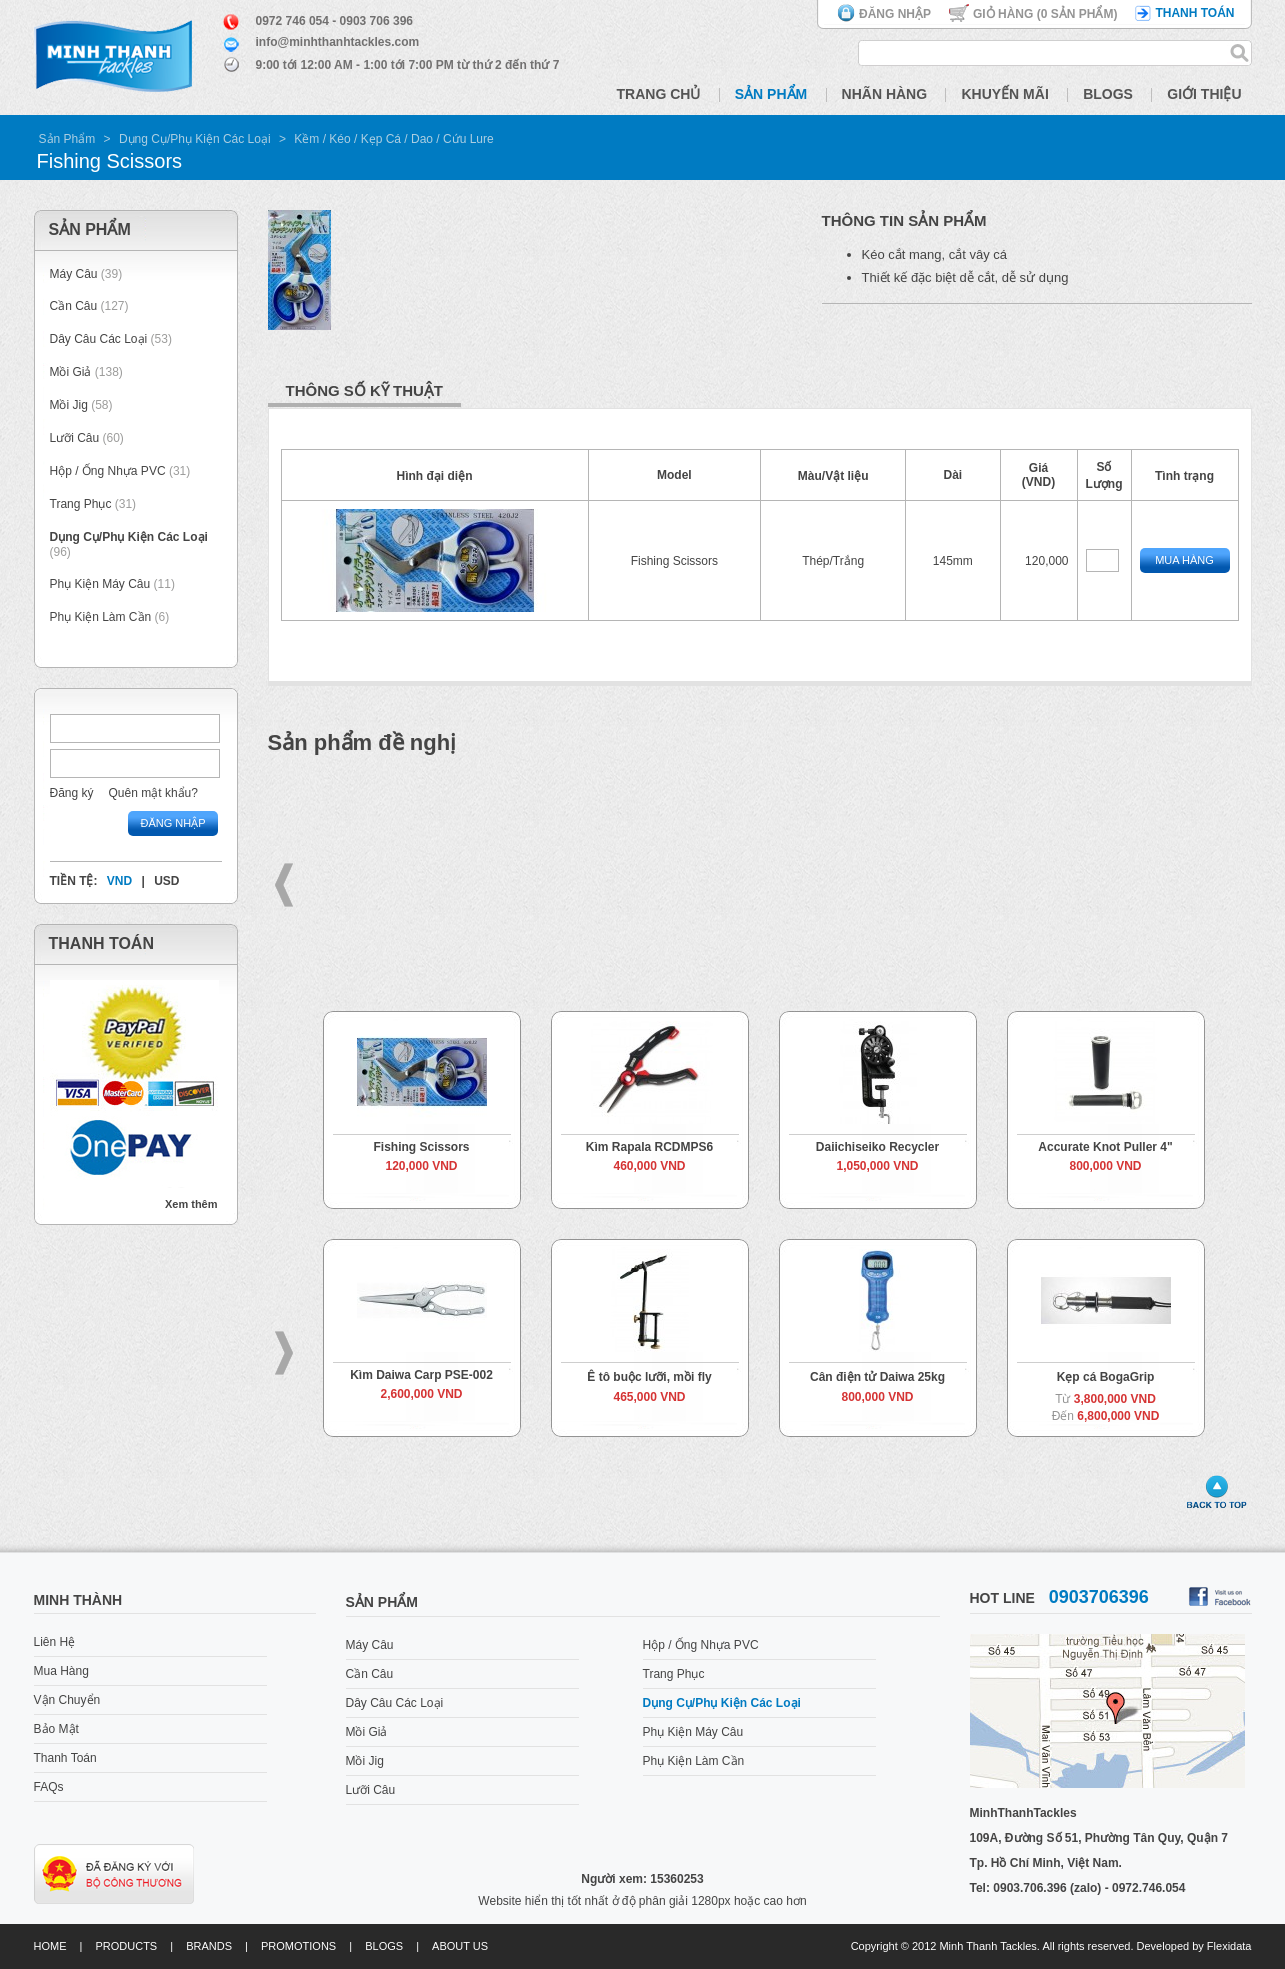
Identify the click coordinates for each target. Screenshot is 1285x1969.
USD (166, 881)
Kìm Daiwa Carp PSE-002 (421, 1375)
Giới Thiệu (1204, 94)
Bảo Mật (56, 1729)
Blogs (1108, 94)
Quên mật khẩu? (153, 793)
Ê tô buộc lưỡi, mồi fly (649, 1377)
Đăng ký (72, 793)
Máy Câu (74, 274)
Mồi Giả (71, 372)
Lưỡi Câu (75, 438)
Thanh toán (1194, 13)
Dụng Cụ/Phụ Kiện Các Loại (195, 139)
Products (126, 1946)
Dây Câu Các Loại (99, 339)
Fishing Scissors (421, 1147)
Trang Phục (82, 504)
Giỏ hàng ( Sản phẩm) (1045, 14)
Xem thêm (191, 1204)
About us (460, 1946)
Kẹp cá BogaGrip (1106, 1377)
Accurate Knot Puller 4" (1105, 1147)
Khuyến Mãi (1004, 94)
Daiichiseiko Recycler (877, 1147)
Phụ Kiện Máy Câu (100, 584)
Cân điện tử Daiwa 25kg (877, 1377)
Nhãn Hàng (885, 94)
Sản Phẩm (771, 94)
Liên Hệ (55, 1642)
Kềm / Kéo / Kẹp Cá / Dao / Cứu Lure (393, 139)
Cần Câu (74, 306)
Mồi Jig (69, 405)
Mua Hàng (1184, 560)
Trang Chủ (659, 94)
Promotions (298, 1946)
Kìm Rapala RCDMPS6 (649, 1147)
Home (50, 1946)
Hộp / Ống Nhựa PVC (108, 471)
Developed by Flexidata (1194, 1946)
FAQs (49, 1787)
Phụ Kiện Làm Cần (101, 617)
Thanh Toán (65, 1758)
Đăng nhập (895, 14)
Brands (209, 1946)
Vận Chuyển (67, 1700)
